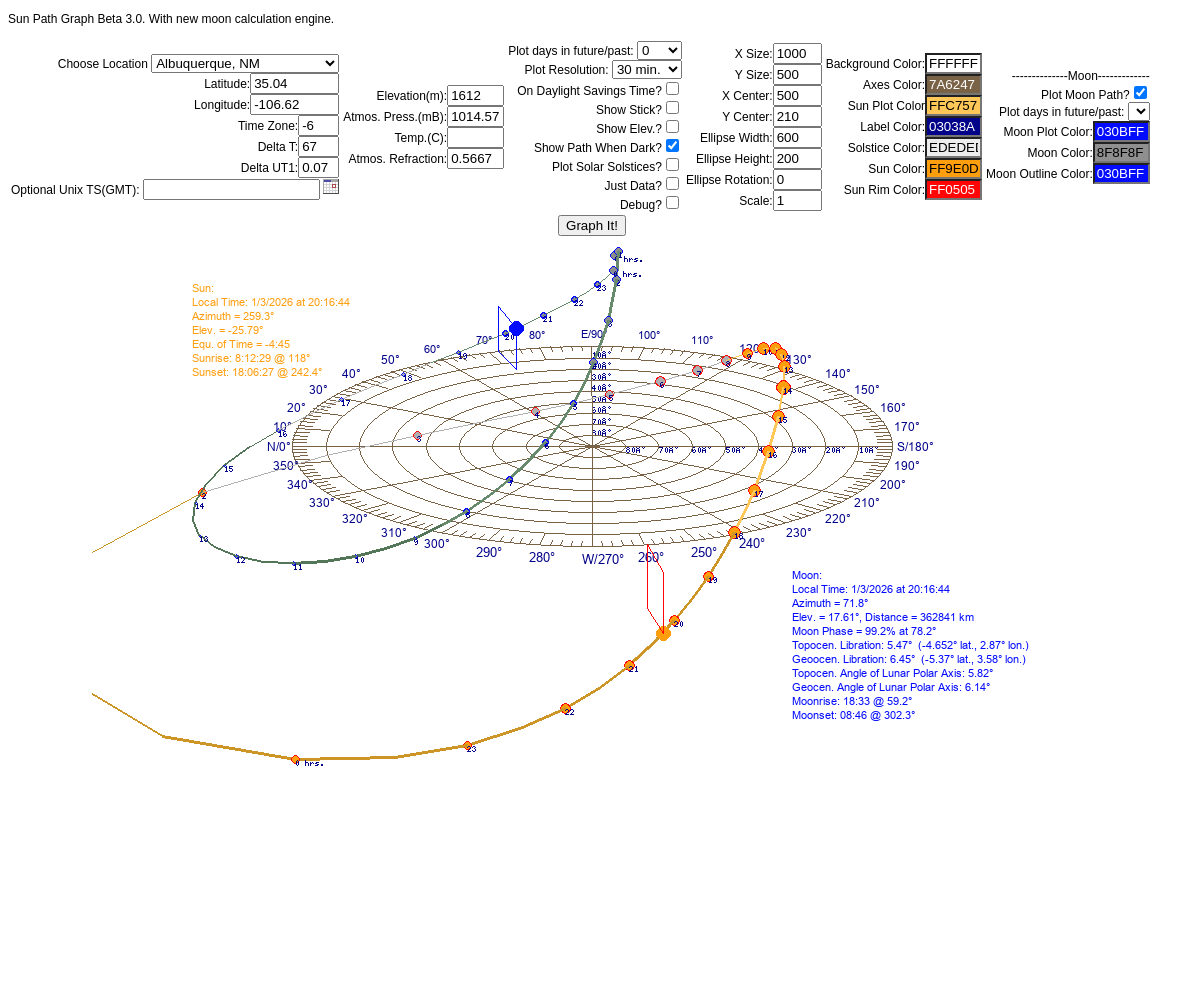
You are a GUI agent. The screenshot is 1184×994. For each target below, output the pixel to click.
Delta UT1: (269, 168)
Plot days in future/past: (570, 51)
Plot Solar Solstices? (607, 167)
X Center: (747, 96)
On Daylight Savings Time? (589, 91)
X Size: (754, 54)
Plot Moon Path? (1085, 95)
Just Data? (633, 186)
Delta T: (278, 147)
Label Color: (892, 127)
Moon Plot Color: (1047, 132)
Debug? (641, 205)
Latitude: (227, 84)
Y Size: (754, 75)
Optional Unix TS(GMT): (75, 190)
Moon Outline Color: (1039, 174)
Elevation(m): (412, 96)
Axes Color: (894, 85)
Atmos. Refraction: (397, 159)
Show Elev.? (629, 129)
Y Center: (747, 117)
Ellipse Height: (734, 159)
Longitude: (222, 105)
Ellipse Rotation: (729, 180)
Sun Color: (896, 169)
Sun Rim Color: (884, 190)
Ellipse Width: (736, 138)
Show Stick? (629, 110)
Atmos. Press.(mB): (395, 117)
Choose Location (103, 64)
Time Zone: (268, 126)
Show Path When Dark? (598, 148)
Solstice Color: (886, 148)
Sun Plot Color (886, 106)
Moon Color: (1059, 153)
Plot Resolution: (567, 70)
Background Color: (875, 64)
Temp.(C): (421, 138)
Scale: (755, 201)
